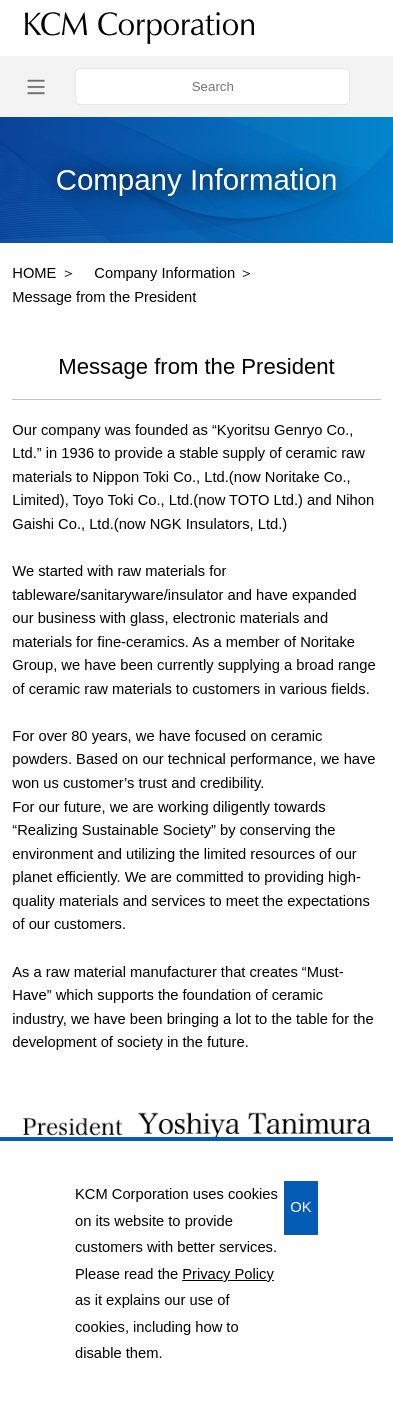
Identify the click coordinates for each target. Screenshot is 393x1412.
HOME (34, 273)
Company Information (164, 273)
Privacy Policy (228, 1274)
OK (300, 1207)
